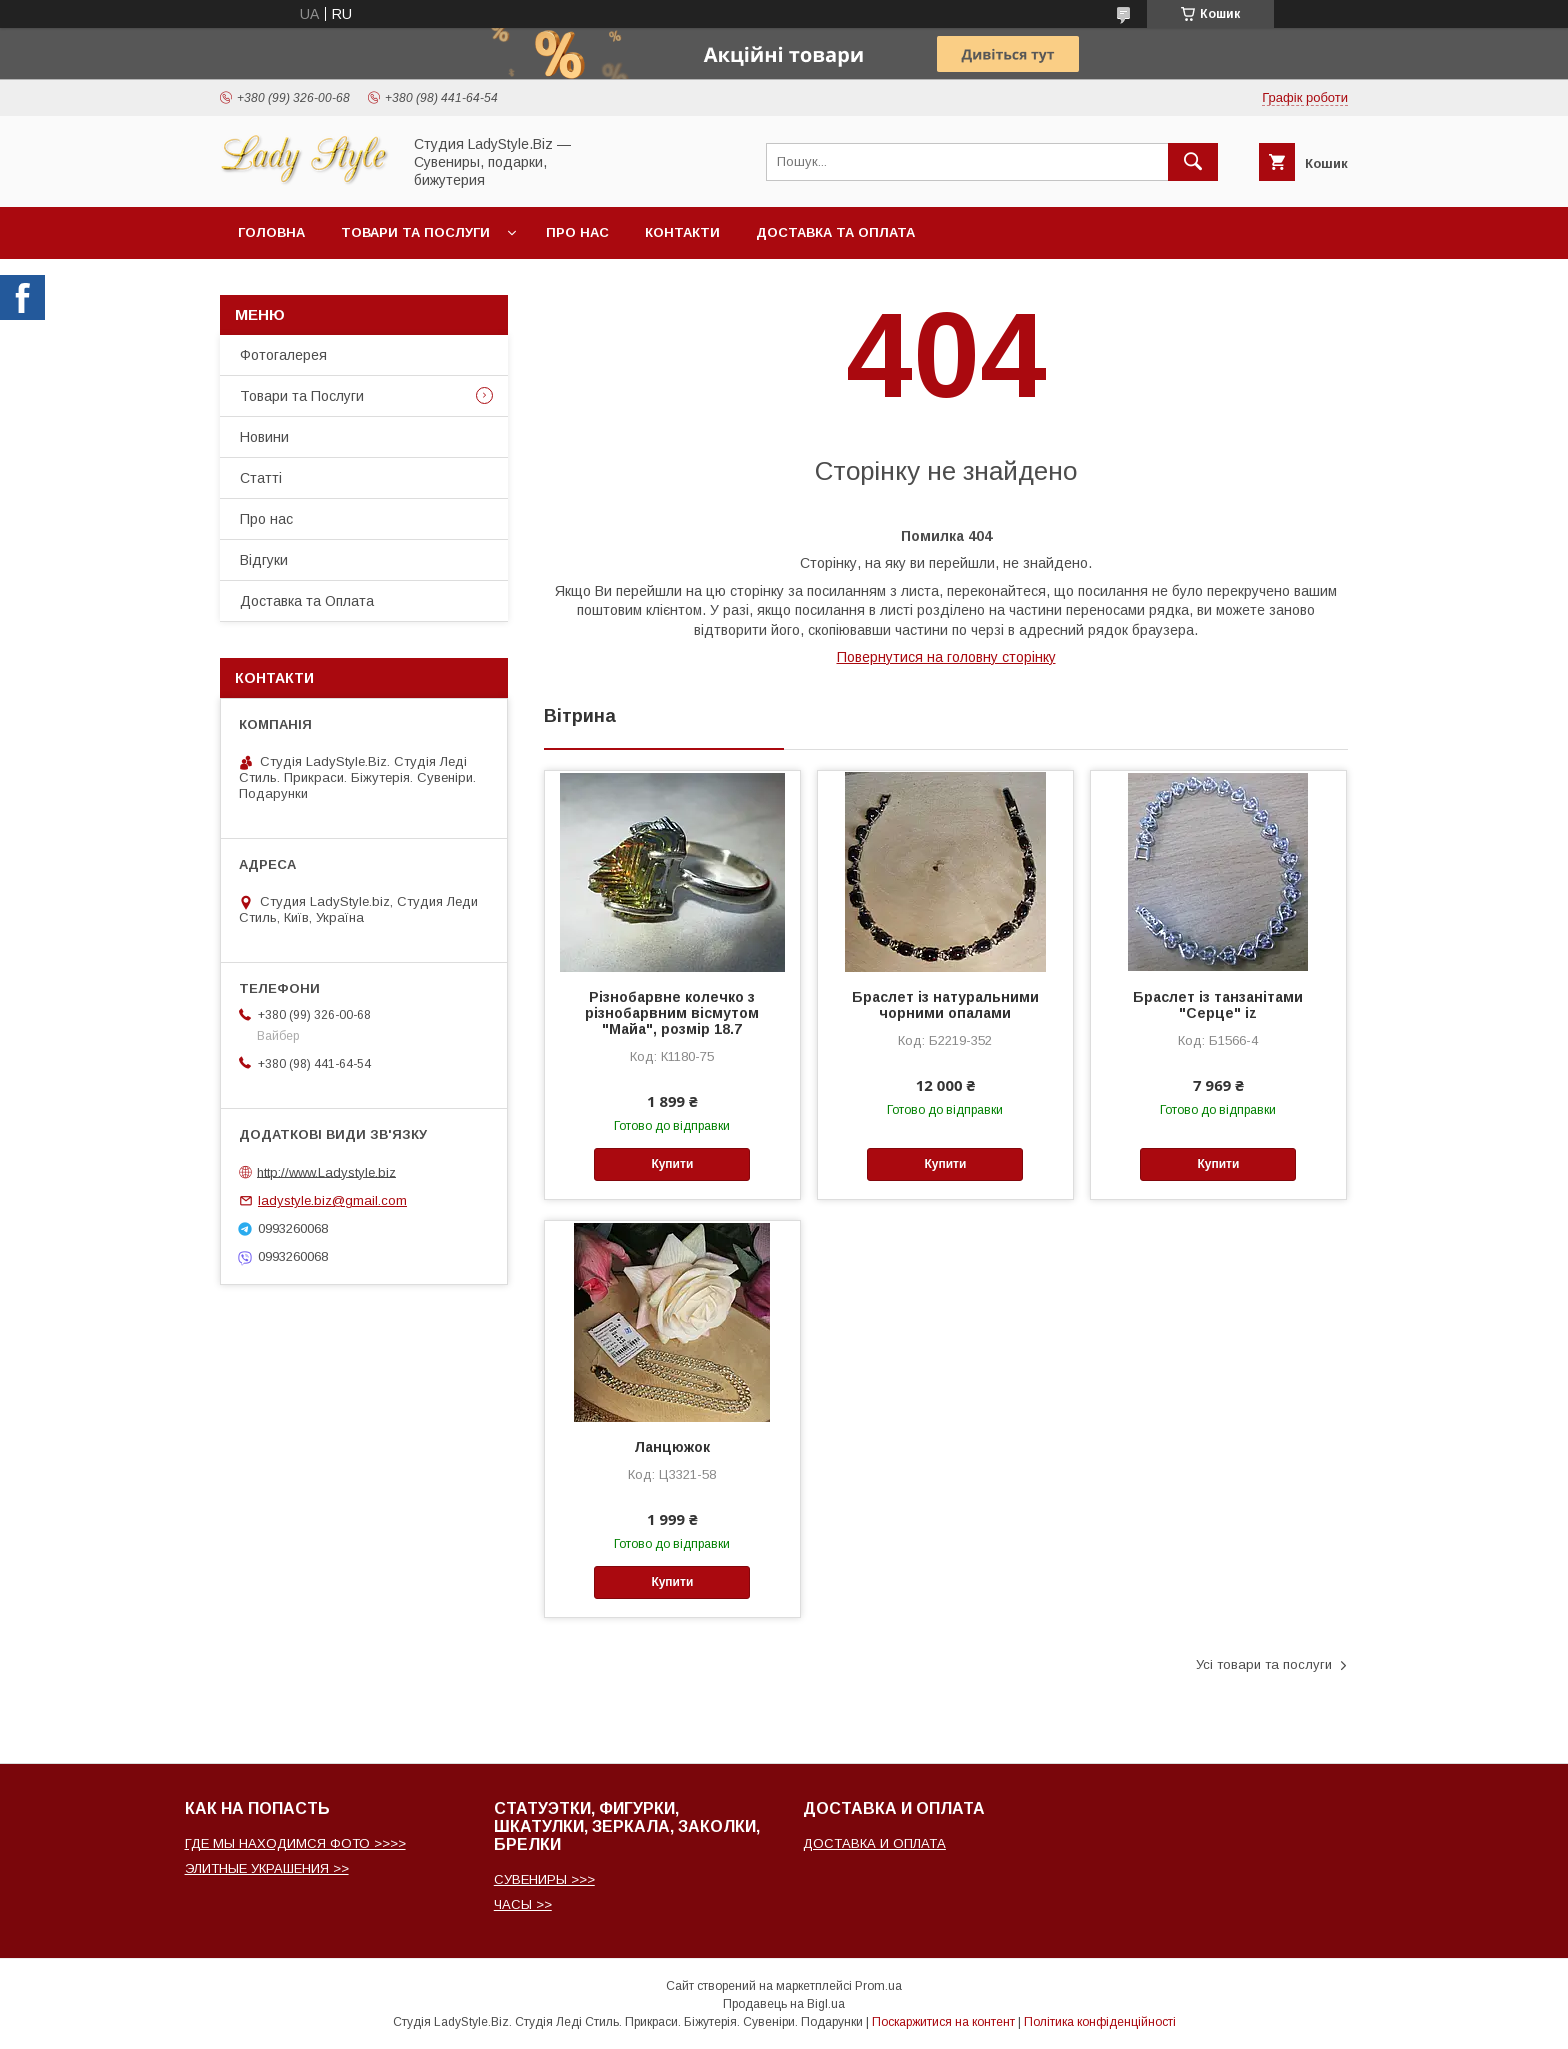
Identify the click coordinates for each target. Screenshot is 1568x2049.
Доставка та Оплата (835, 232)
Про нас (577, 232)
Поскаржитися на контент (943, 2022)
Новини (264, 437)
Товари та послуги (415, 232)
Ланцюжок (672, 1447)
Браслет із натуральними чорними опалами (945, 1005)
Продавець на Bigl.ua (784, 2004)
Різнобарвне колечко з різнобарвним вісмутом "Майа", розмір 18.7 (672, 1013)
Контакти (682, 232)
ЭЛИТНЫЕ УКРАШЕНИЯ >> (267, 1868)
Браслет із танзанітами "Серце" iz (1218, 1005)
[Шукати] (1193, 162)
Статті (261, 478)
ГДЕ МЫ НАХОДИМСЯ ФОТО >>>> (295, 1843)
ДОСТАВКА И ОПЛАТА (874, 1843)
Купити (672, 1164)
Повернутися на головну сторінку (946, 657)
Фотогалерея (283, 355)
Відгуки (264, 560)
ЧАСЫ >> (523, 1904)
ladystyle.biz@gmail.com (332, 1200)
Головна (271, 232)
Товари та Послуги (302, 396)
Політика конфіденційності (1100, 2022)
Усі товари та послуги (1264, 1664)
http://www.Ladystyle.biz (326, 1171)
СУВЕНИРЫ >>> (544, 1879)
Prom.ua (878, 1986)
